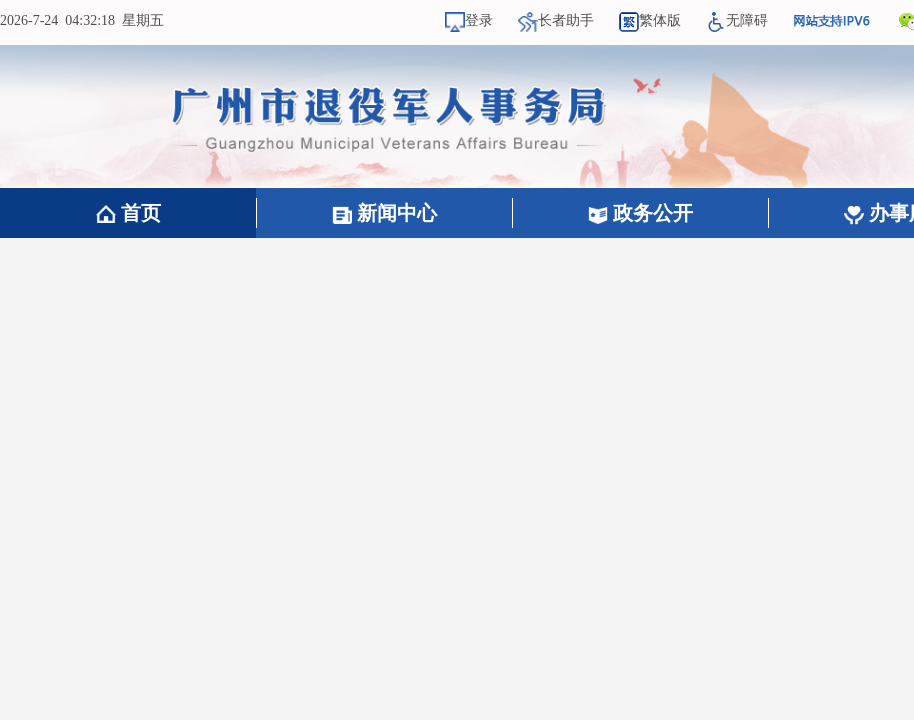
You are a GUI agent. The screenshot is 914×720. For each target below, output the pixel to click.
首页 (128, 213)
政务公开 (640, 213)
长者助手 (556, 20)
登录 (469, 20)
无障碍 (737, 20)
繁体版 (650, 20)
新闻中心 (384, 213)
